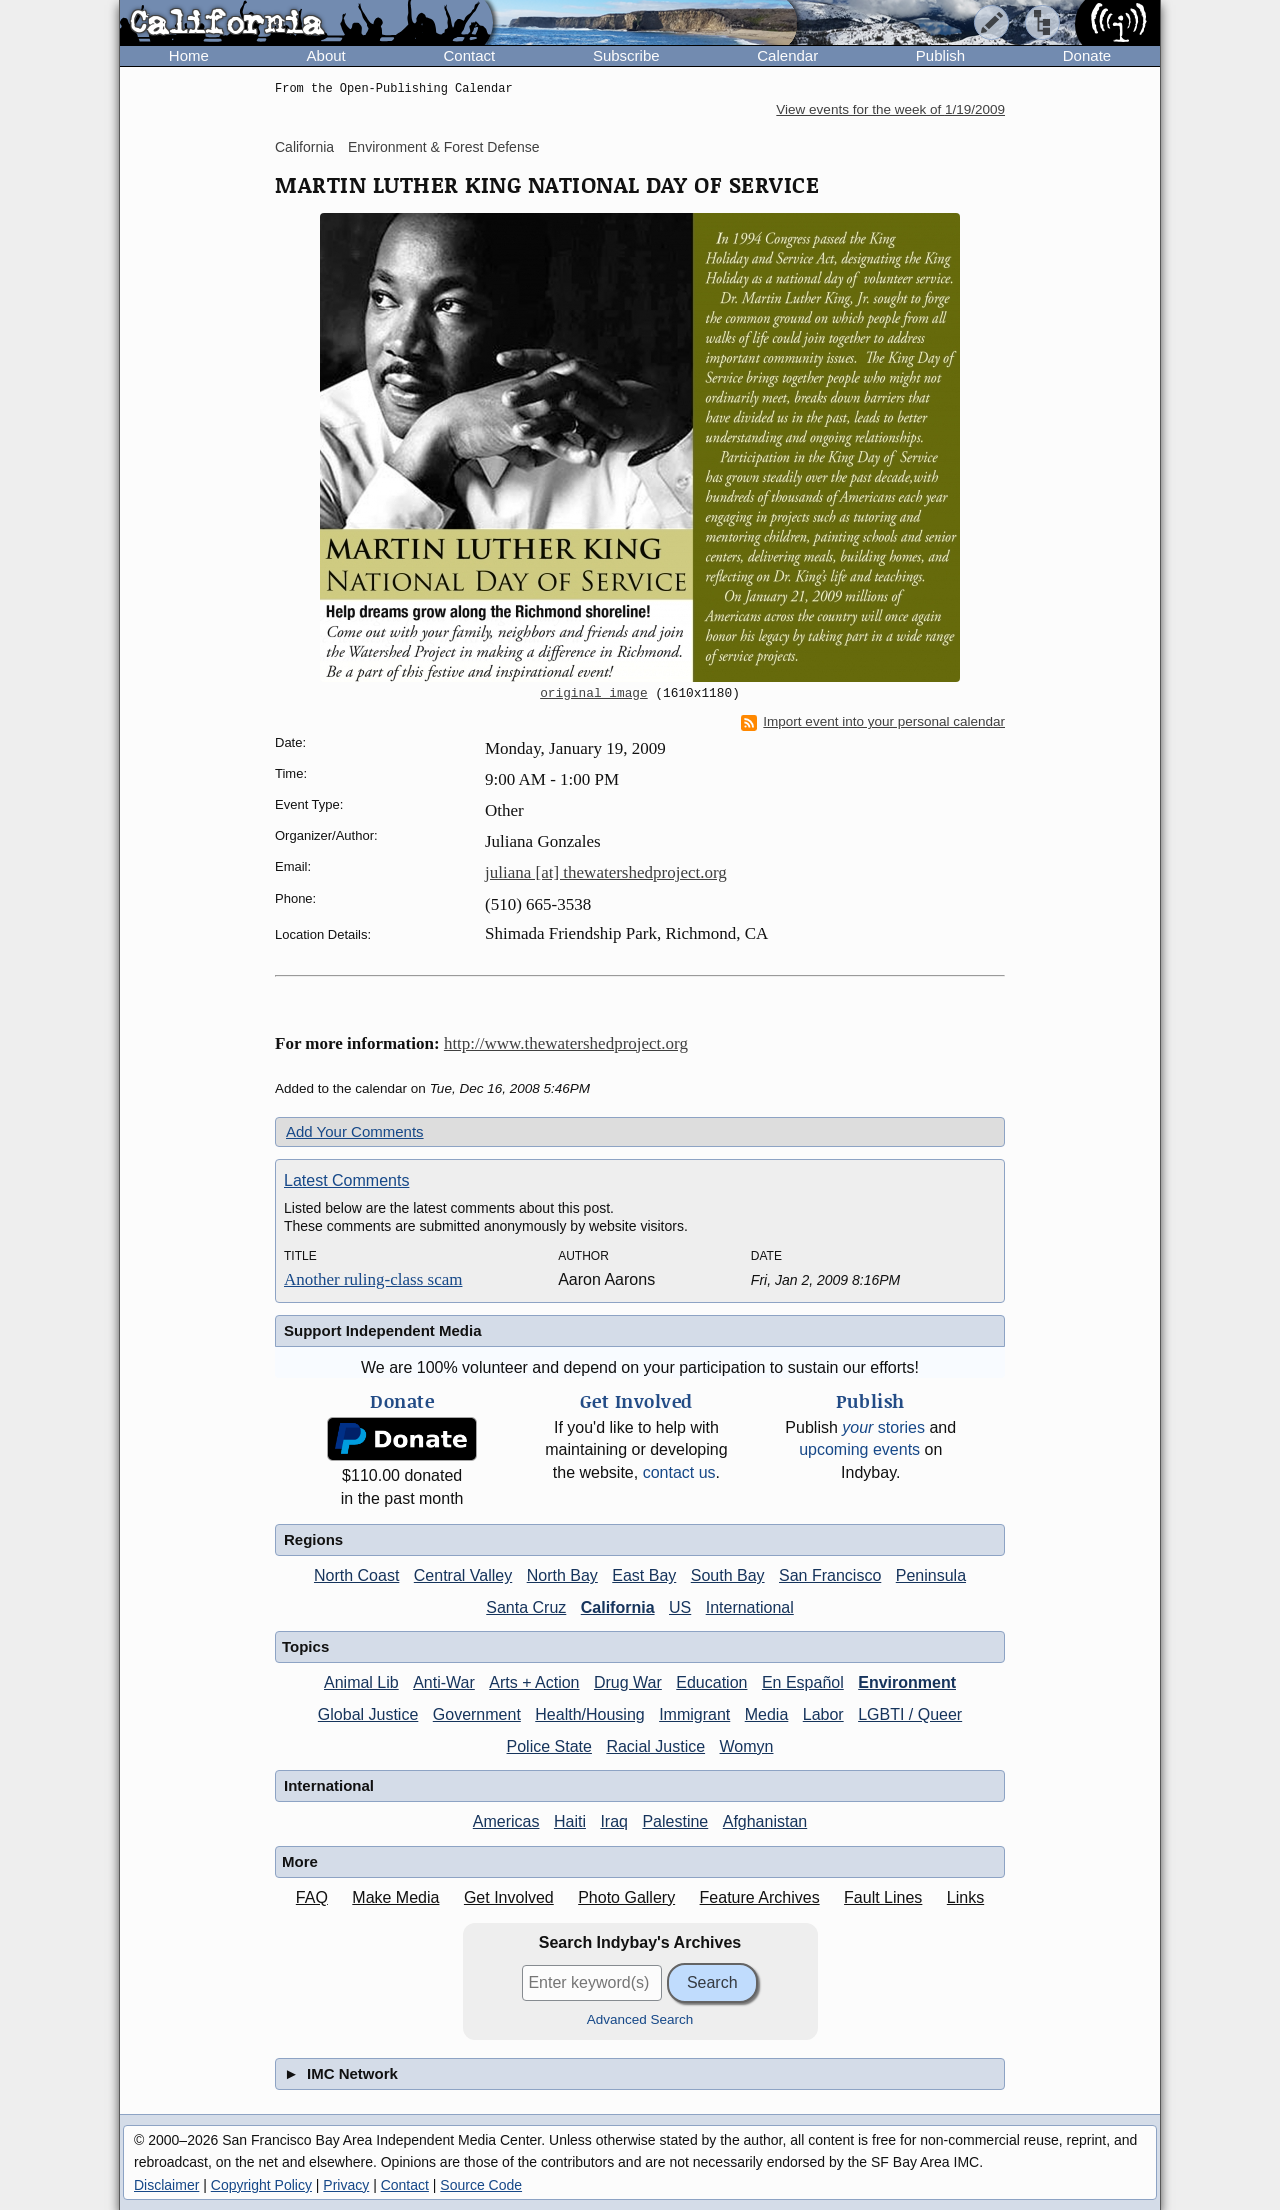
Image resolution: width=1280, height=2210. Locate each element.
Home (189, 55)
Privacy (346, 2185)
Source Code (481, 2185)
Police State (549, 1746)
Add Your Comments (355, 1131)
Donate (1087, 55)
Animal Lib (361, 1682)
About (326, 55)
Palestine (675, 1821)
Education (711, 1682)
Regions (313, 1539)
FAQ (312, 1897)
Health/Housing (589, 1714)
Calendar (787, 55)
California (304, 147)
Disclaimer (166, 2185)
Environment (907, 1682)
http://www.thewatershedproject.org (566, 1043)
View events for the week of (890, 109)
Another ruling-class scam (373, 1279)
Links (965, 1897)
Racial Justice (655, 1746)
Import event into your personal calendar (873, 722)
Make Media (395, 1897)
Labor (823, 1714)
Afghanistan (765, 1821)
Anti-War (444, 1682)
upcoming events (859, 1449)
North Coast (356, 1575)
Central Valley (463, 1575)
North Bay (562, 1575)
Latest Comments (346, 1180)
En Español (803, 1682)
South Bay (728, 1575)
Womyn (747, 1746)
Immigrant (694, 1714)
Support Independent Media (383, 1330)
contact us (679, 1472)
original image (594, 694)
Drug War (628, 1682)
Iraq (614, 1821)
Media (767, 1714)
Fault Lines (883, 1897)
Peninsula (931, 1575)
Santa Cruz (526, 1607)
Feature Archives (760, 1897)
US (680, 1607)
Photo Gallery (626, 1897)
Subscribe (626, 55)
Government (477, 1714)
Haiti (570, 1821)
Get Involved (509, 1897)
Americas (506, 1821)
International (750, 1607)
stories (883, 1427)
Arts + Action (534, 1682)
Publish (940, 55)
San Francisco (830, 1575)
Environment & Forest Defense (443, 147)
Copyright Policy (261, 2185)
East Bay (644, 1575)
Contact (469, 55)
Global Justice (368, 1714)
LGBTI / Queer (910, 1714)
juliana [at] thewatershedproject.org (606, 872)
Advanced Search (640, 2019)
